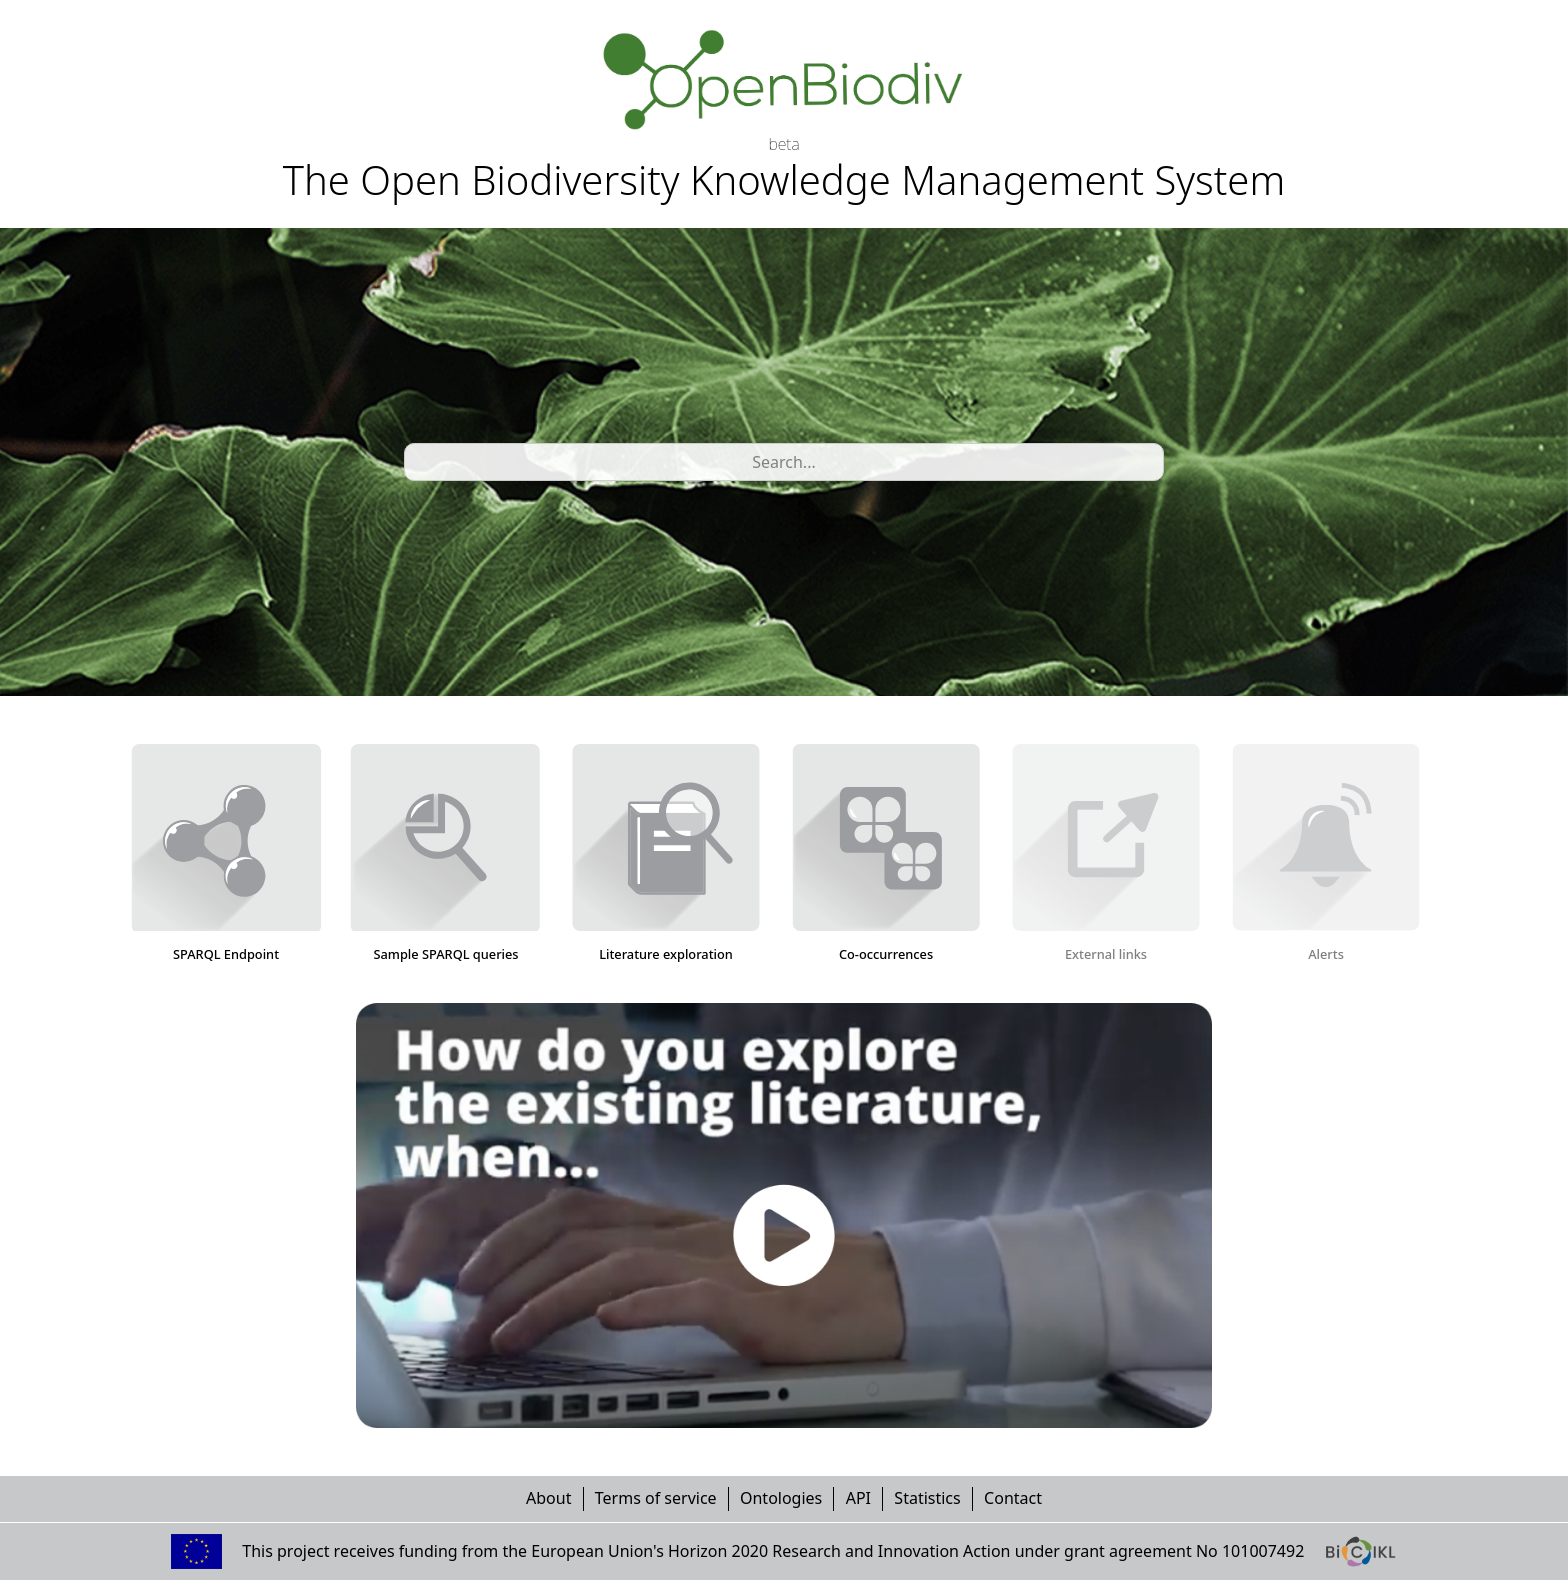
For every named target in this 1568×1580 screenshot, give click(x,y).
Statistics (927, 1498)
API (858, 1498)
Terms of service (656, 1498)
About (548, 1498)
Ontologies (781, 1498)
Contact (1013, 1498)
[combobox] (417, 462)
